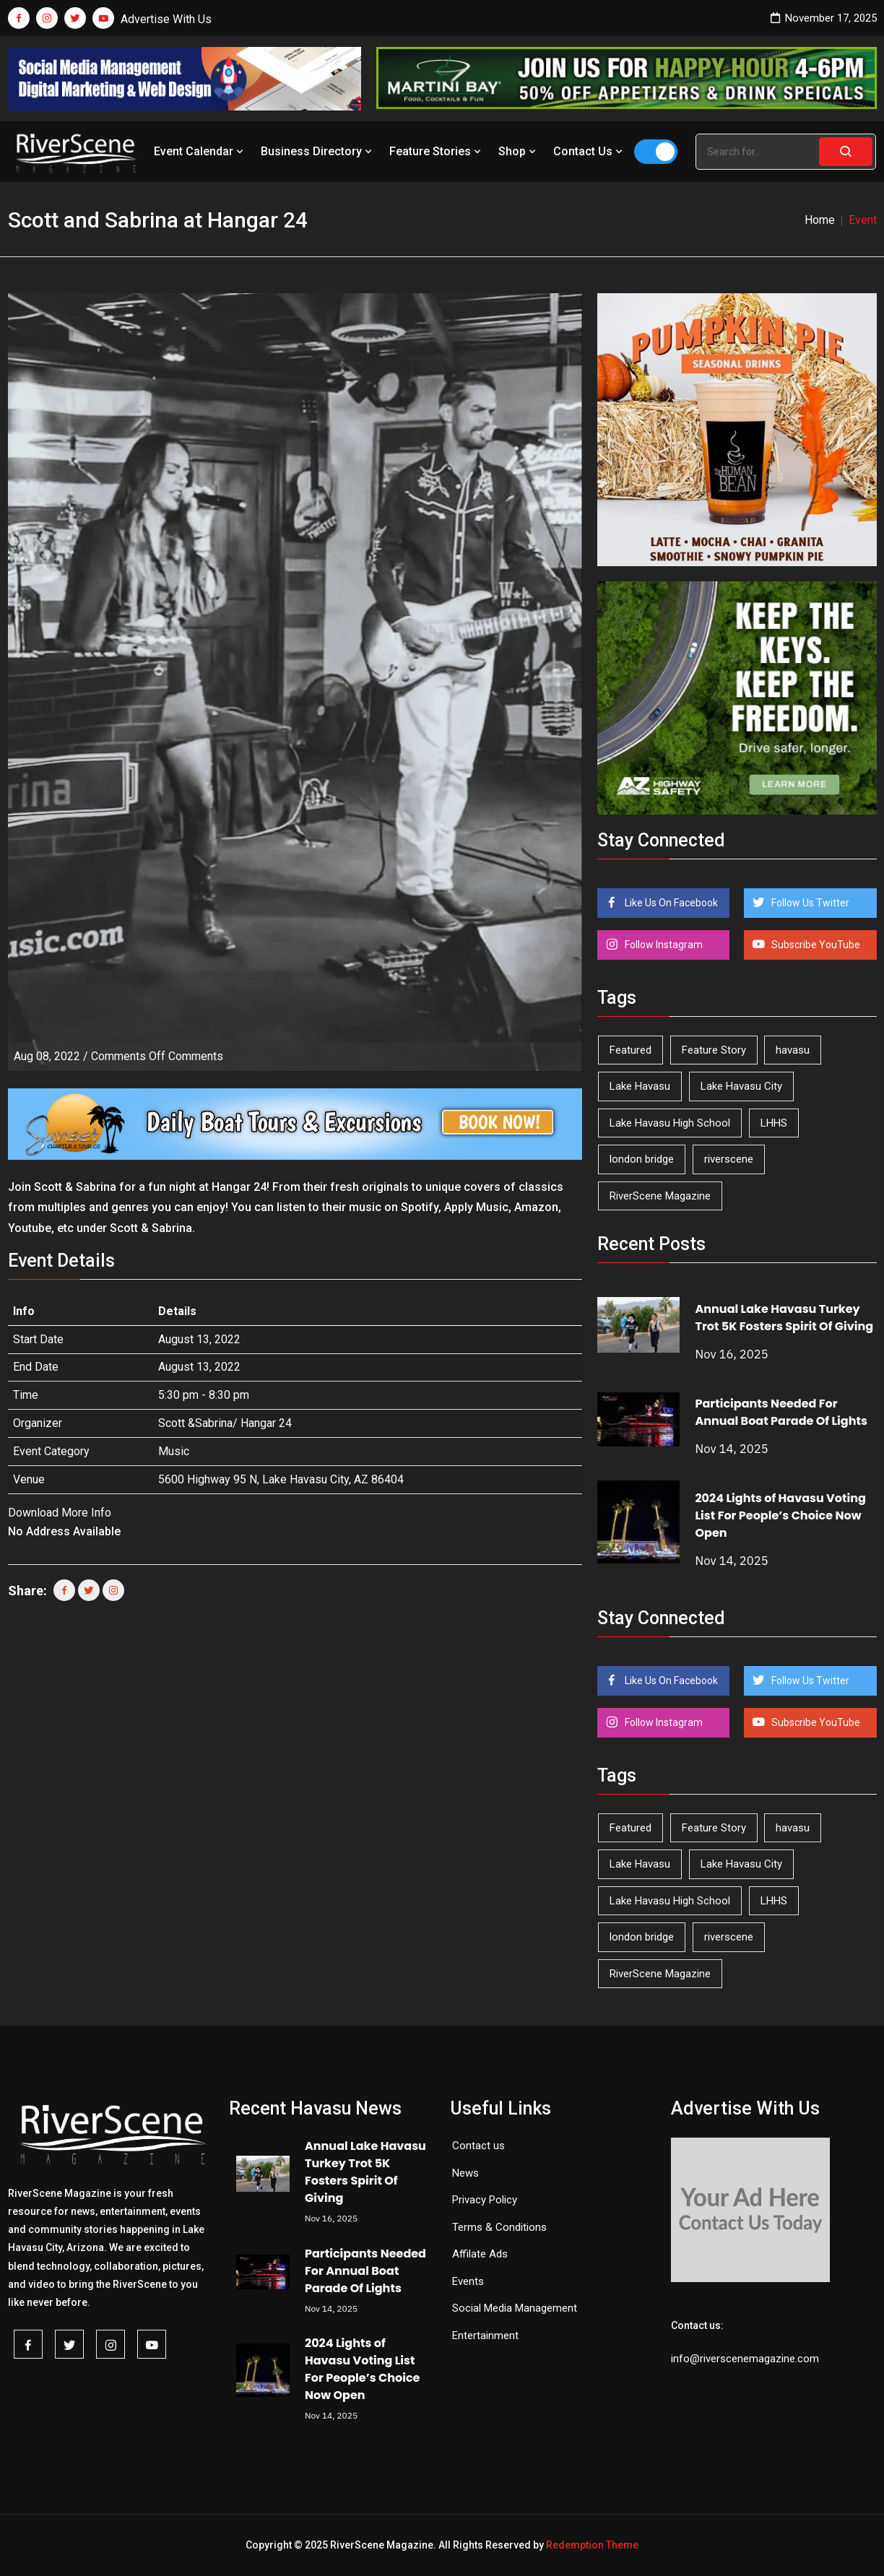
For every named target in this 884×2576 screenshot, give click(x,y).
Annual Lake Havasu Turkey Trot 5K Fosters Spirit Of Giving (784, 1318)
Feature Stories (436, 151)
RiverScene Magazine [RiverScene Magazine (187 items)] (660, 1195)
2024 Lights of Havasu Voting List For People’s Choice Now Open (780, 1515)
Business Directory (318, 151)
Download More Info (59, 1512)
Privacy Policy (484, 2199)
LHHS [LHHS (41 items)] (773, 1122)
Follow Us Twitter (809, 902)
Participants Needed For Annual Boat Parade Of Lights (781, 1412)
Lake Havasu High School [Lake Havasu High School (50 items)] (670, 1122)
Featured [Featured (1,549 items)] (630, 1050)
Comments (157, 1056)
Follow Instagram (663, 944)
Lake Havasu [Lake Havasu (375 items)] (640, 1086)
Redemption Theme (592, 2545)
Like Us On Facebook (670, 902)
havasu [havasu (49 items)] (793, 1050)
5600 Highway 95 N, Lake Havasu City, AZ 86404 (281, 1479)
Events (468, 2281)
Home (820, 220)
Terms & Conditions (499, 2227)
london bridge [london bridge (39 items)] (642, 1159)
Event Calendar (200, 151)
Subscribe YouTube (814, 944)
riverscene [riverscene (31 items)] (728, 1159)
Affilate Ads (480, 2253)
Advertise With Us (166, 19)
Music (173, 1451)
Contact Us (589, 151)
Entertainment (485, 2335)
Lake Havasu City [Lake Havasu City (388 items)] (741, 1086)
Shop (518, 151)
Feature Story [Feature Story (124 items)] (714, 1050)
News (465, 2173)
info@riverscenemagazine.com (745, 2358)
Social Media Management (514, 2308)
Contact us (478, 2145)
